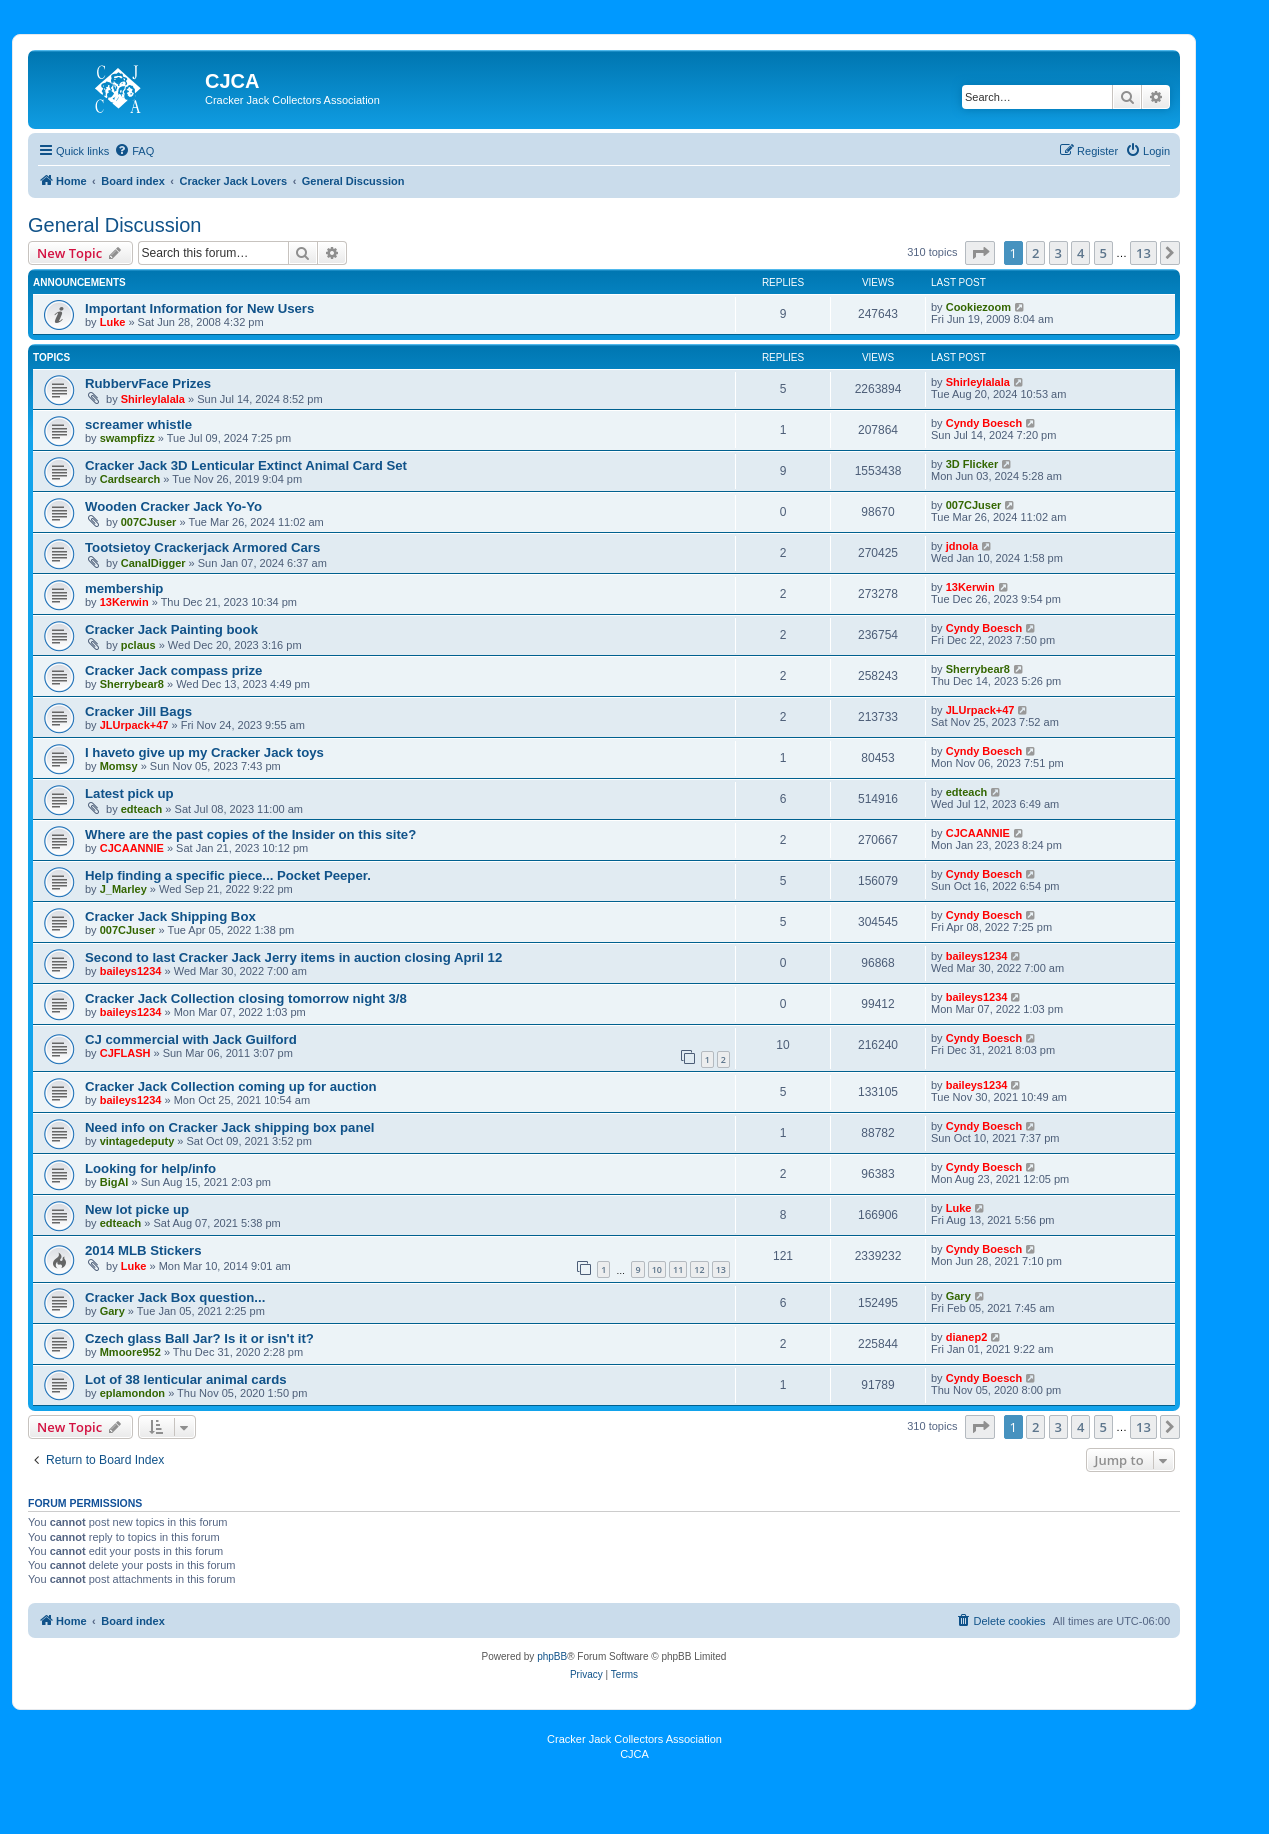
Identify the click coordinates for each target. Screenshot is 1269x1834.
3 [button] (1058, 253)
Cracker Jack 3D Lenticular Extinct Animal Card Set (246, 465)
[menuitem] (134, 151)
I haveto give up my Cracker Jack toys (204, 752)
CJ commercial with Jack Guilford (191, 1039)
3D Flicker (972, 464)
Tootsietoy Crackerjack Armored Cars (202, 547)
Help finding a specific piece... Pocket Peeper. (228, 875)
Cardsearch (130, 479)
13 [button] (1143, 253)
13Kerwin (124, 602)
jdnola (962, 546)
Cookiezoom (978, 307)
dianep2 (967, 1337)
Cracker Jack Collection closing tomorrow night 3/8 (246, 998)
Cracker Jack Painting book (171, 629)
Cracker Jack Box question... (175, 1297)
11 (678, 1269)
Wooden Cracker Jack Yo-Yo (173, 506)
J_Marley (123, 889)
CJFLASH (125, 1053)
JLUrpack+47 (134, 725)
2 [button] (1035, 253)
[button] (980, 253)
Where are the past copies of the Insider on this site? (250, 834)
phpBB (552, 1656)
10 (657, 1269)
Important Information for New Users (199, 308)
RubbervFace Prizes (148, 383)
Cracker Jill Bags (138, 711)
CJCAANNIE (132, 848)
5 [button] (1103, 253)
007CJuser (149, 522)
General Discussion (114, 225)
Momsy (119, 766)
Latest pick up (129, 793)
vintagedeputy (137, 1141)
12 (699, 1269)
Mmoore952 (130, 1352)
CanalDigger (153, 563)
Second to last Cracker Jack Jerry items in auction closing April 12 (293, 957)
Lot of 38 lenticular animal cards (186, 1379)
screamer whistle (138, 424)
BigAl (114, 1182)
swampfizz (127, 438)
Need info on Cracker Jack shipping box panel (229, 1127)
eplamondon (132, 1393)
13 (721, 1269)
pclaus (138, 645)
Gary (112, 1311)
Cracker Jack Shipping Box (170, 916)
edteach (142, 809)
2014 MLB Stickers (143, 1250)
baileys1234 (131, 971)
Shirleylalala (153, 399)
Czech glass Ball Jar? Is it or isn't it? (199, 1338)
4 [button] (1080, 253)
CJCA (634, 1754)
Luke (113, 322)
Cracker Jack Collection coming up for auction (231, 1086)
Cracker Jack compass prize (173, 670)
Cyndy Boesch (984, 423)
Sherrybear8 (132, 684)
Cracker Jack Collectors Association (634, 1739)
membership (124, 588)
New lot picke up (137, 1209)
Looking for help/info (150, 1168)
